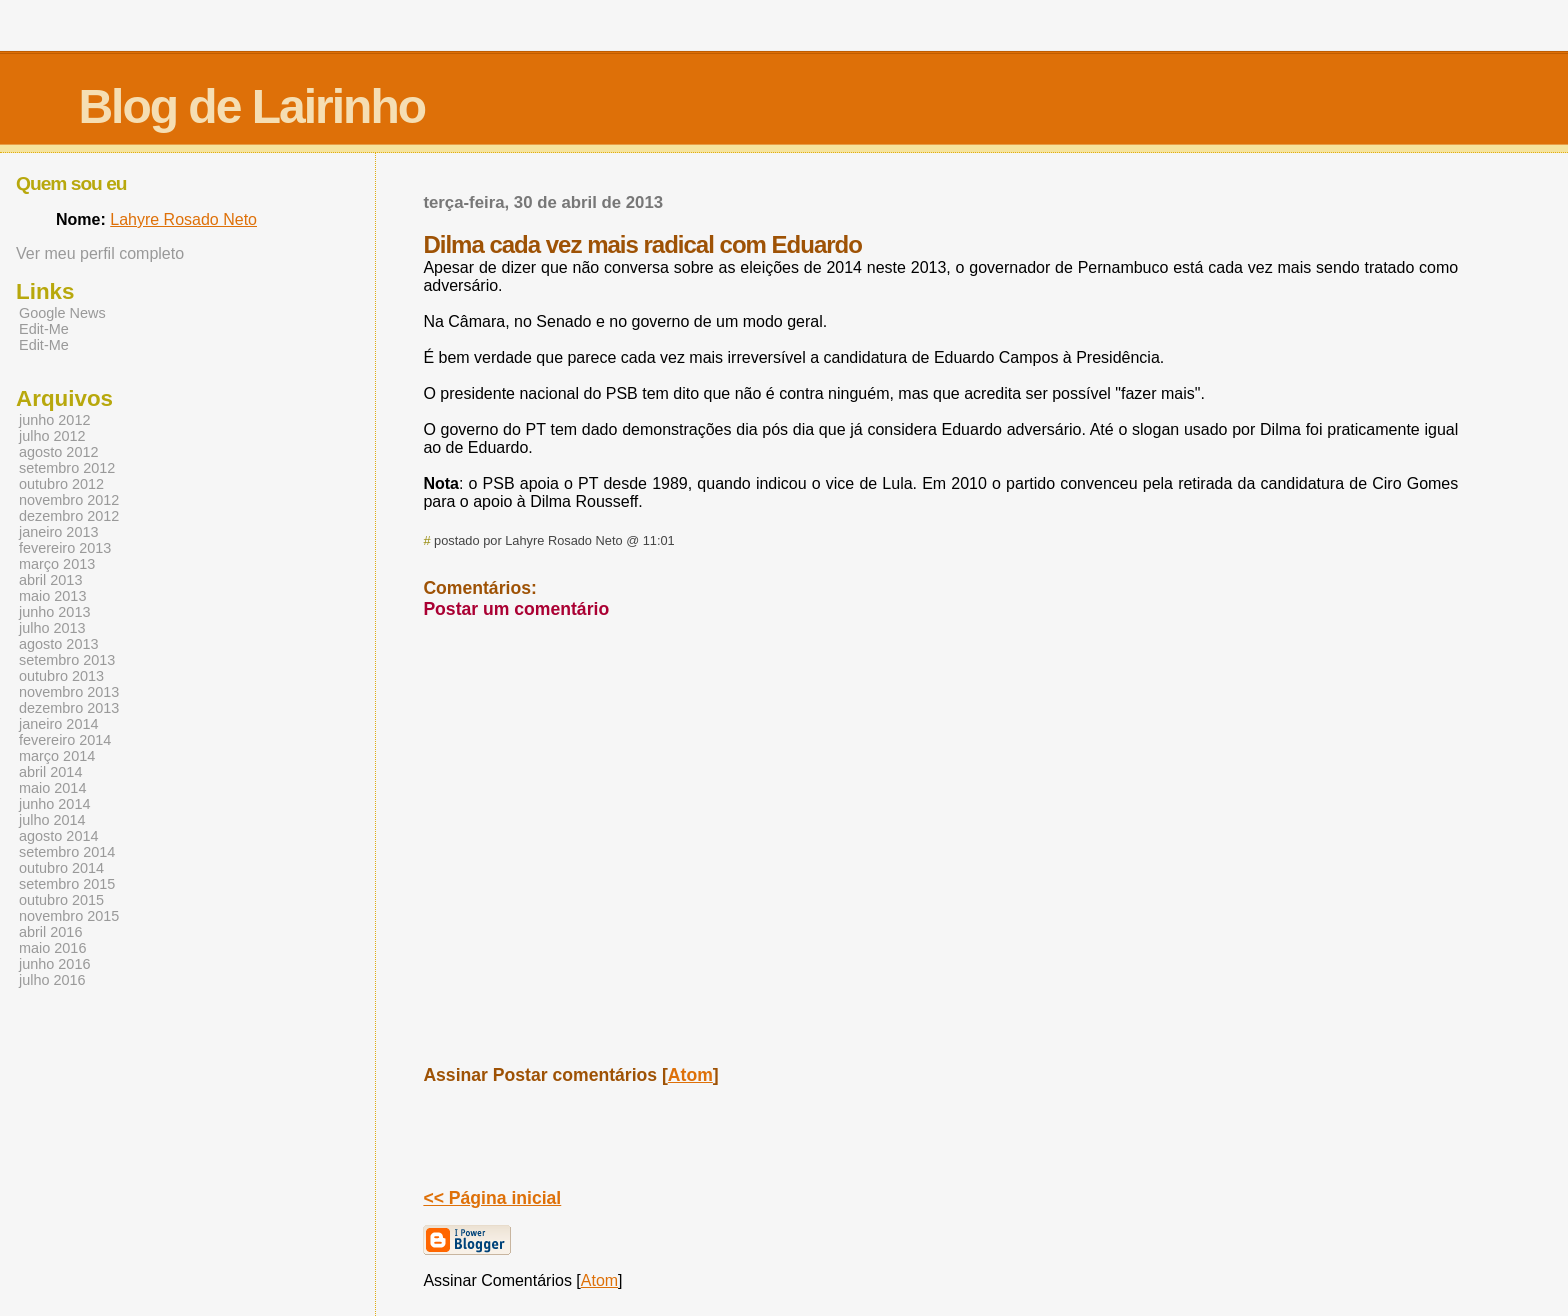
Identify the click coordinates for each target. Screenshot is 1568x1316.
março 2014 (57, 756)
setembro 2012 (67, 468)
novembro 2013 (69, 692)
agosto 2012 (58, 452)
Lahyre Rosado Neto (183, 219)
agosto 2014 (58, 836)
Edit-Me (44, 329)
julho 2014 (52, 820)
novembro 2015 (69, 916)
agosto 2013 (58, 644)
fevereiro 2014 (65, 740)
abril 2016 (50, 932)
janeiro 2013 (58, 532)
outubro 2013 (61, 676)
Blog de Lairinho (251, 106)
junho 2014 (54, 804)
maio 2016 (52, 948)
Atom (690, 1075)
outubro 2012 (61, 484)
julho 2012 (52, 436)
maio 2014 (52, 788)
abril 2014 (50, 772)
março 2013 (57, 564)
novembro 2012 (69, 500)
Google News (62, 313)
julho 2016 (52, 980)
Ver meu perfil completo (100, 253)
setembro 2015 (67, 884)
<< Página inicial (492, 1198)
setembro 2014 (67, 852)
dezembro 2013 (69, 708)
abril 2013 (50, 580)
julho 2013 (52, 628)
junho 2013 (54, 612)
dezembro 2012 (69, 516)
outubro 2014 (61, 868)
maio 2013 (52, 596)
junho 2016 (54, 964)
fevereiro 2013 (65, 548)
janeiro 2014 (58, 724)
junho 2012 (54, 420)
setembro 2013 (67, 660)
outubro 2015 (61, 900)
